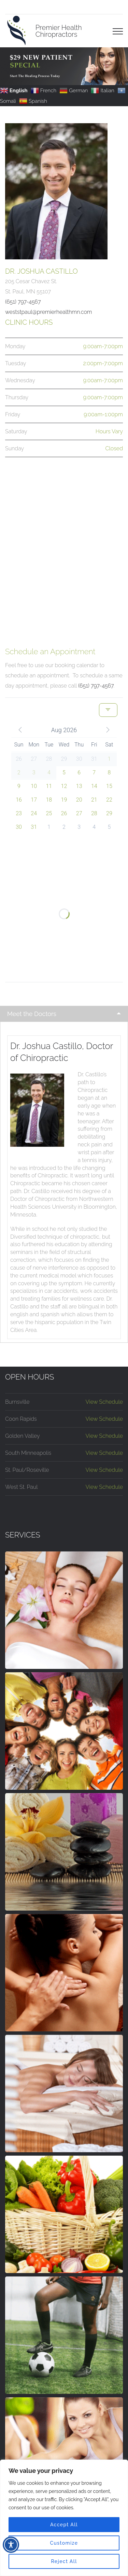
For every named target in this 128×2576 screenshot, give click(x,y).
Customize (64, 2543)
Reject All (64, 2561)
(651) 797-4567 (95, 685)
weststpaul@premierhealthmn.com (48, 312)
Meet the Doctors (31, 1013)
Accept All (64, 2524)
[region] (64, 2518)
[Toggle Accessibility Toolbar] (10, 2544)
